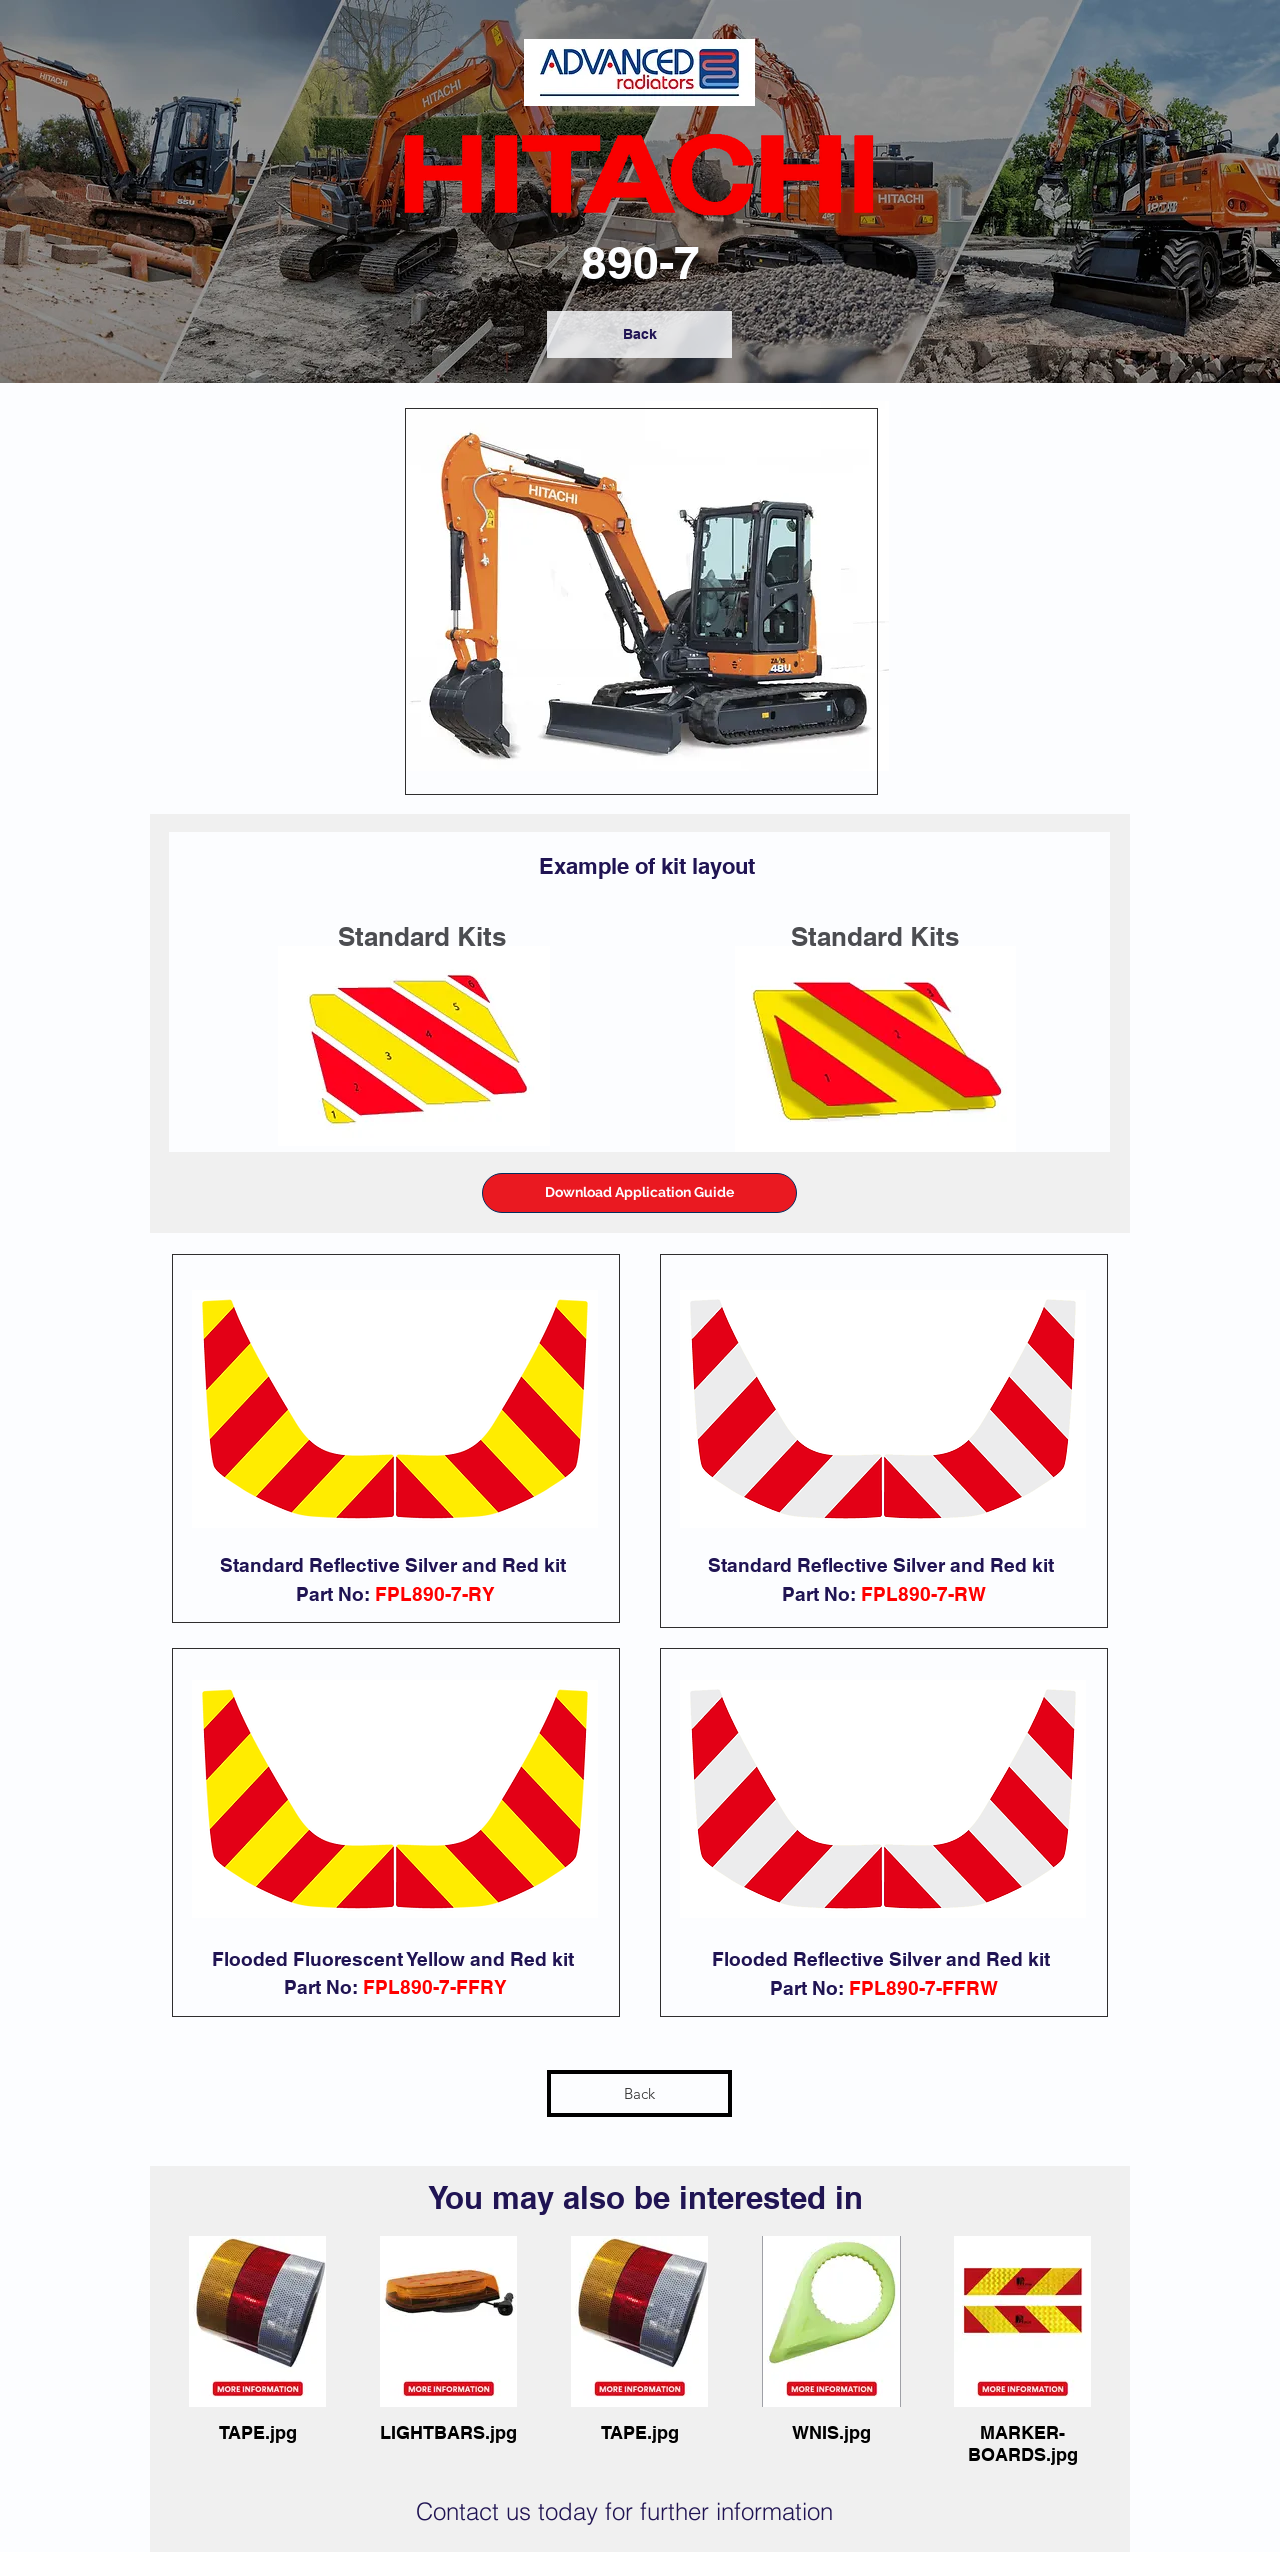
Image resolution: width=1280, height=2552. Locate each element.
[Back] (639, 334)
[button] (639, 1193)
